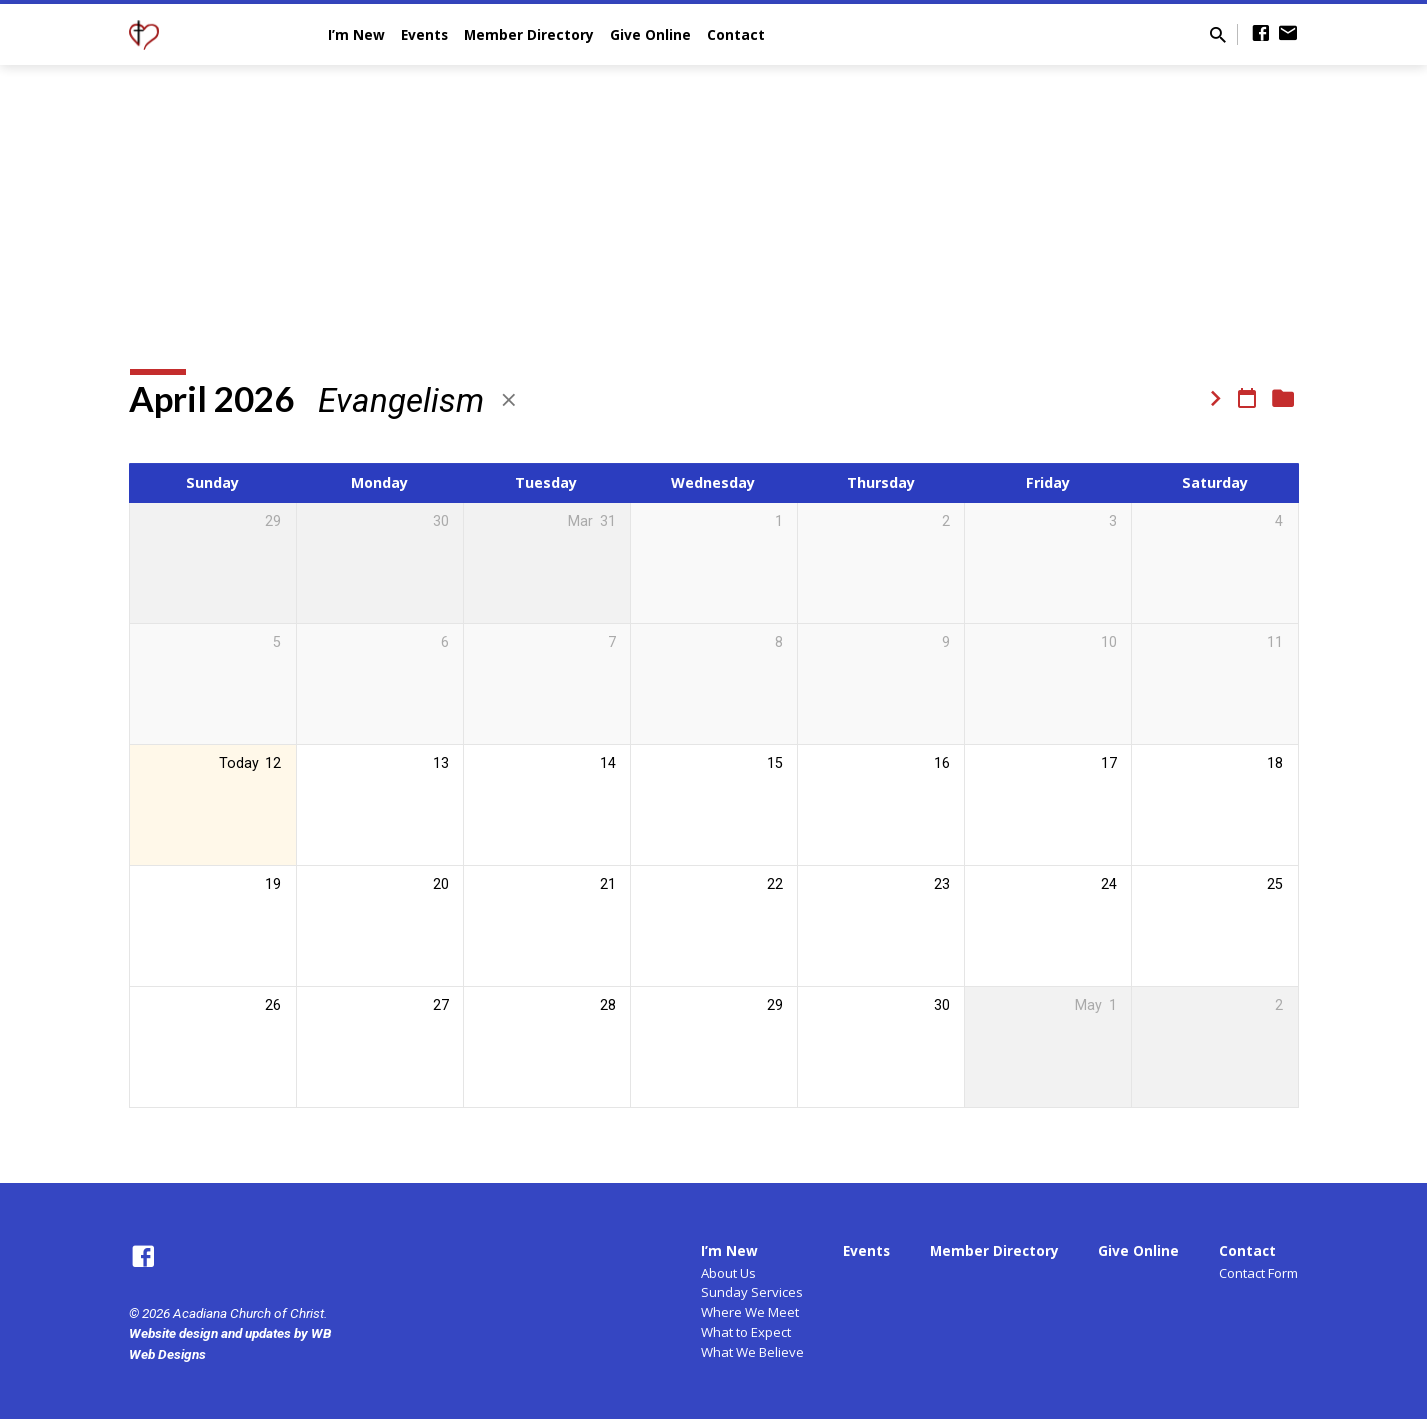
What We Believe (752, 1352)
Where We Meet (750, 1312)
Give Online (650, 34)
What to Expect (746, 1332)
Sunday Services (752, 1292)
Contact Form (1258, 1273)
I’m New (356, 34)
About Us (728, 1273)
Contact (736, 34)
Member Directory (529, 34)
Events (424, 34)
